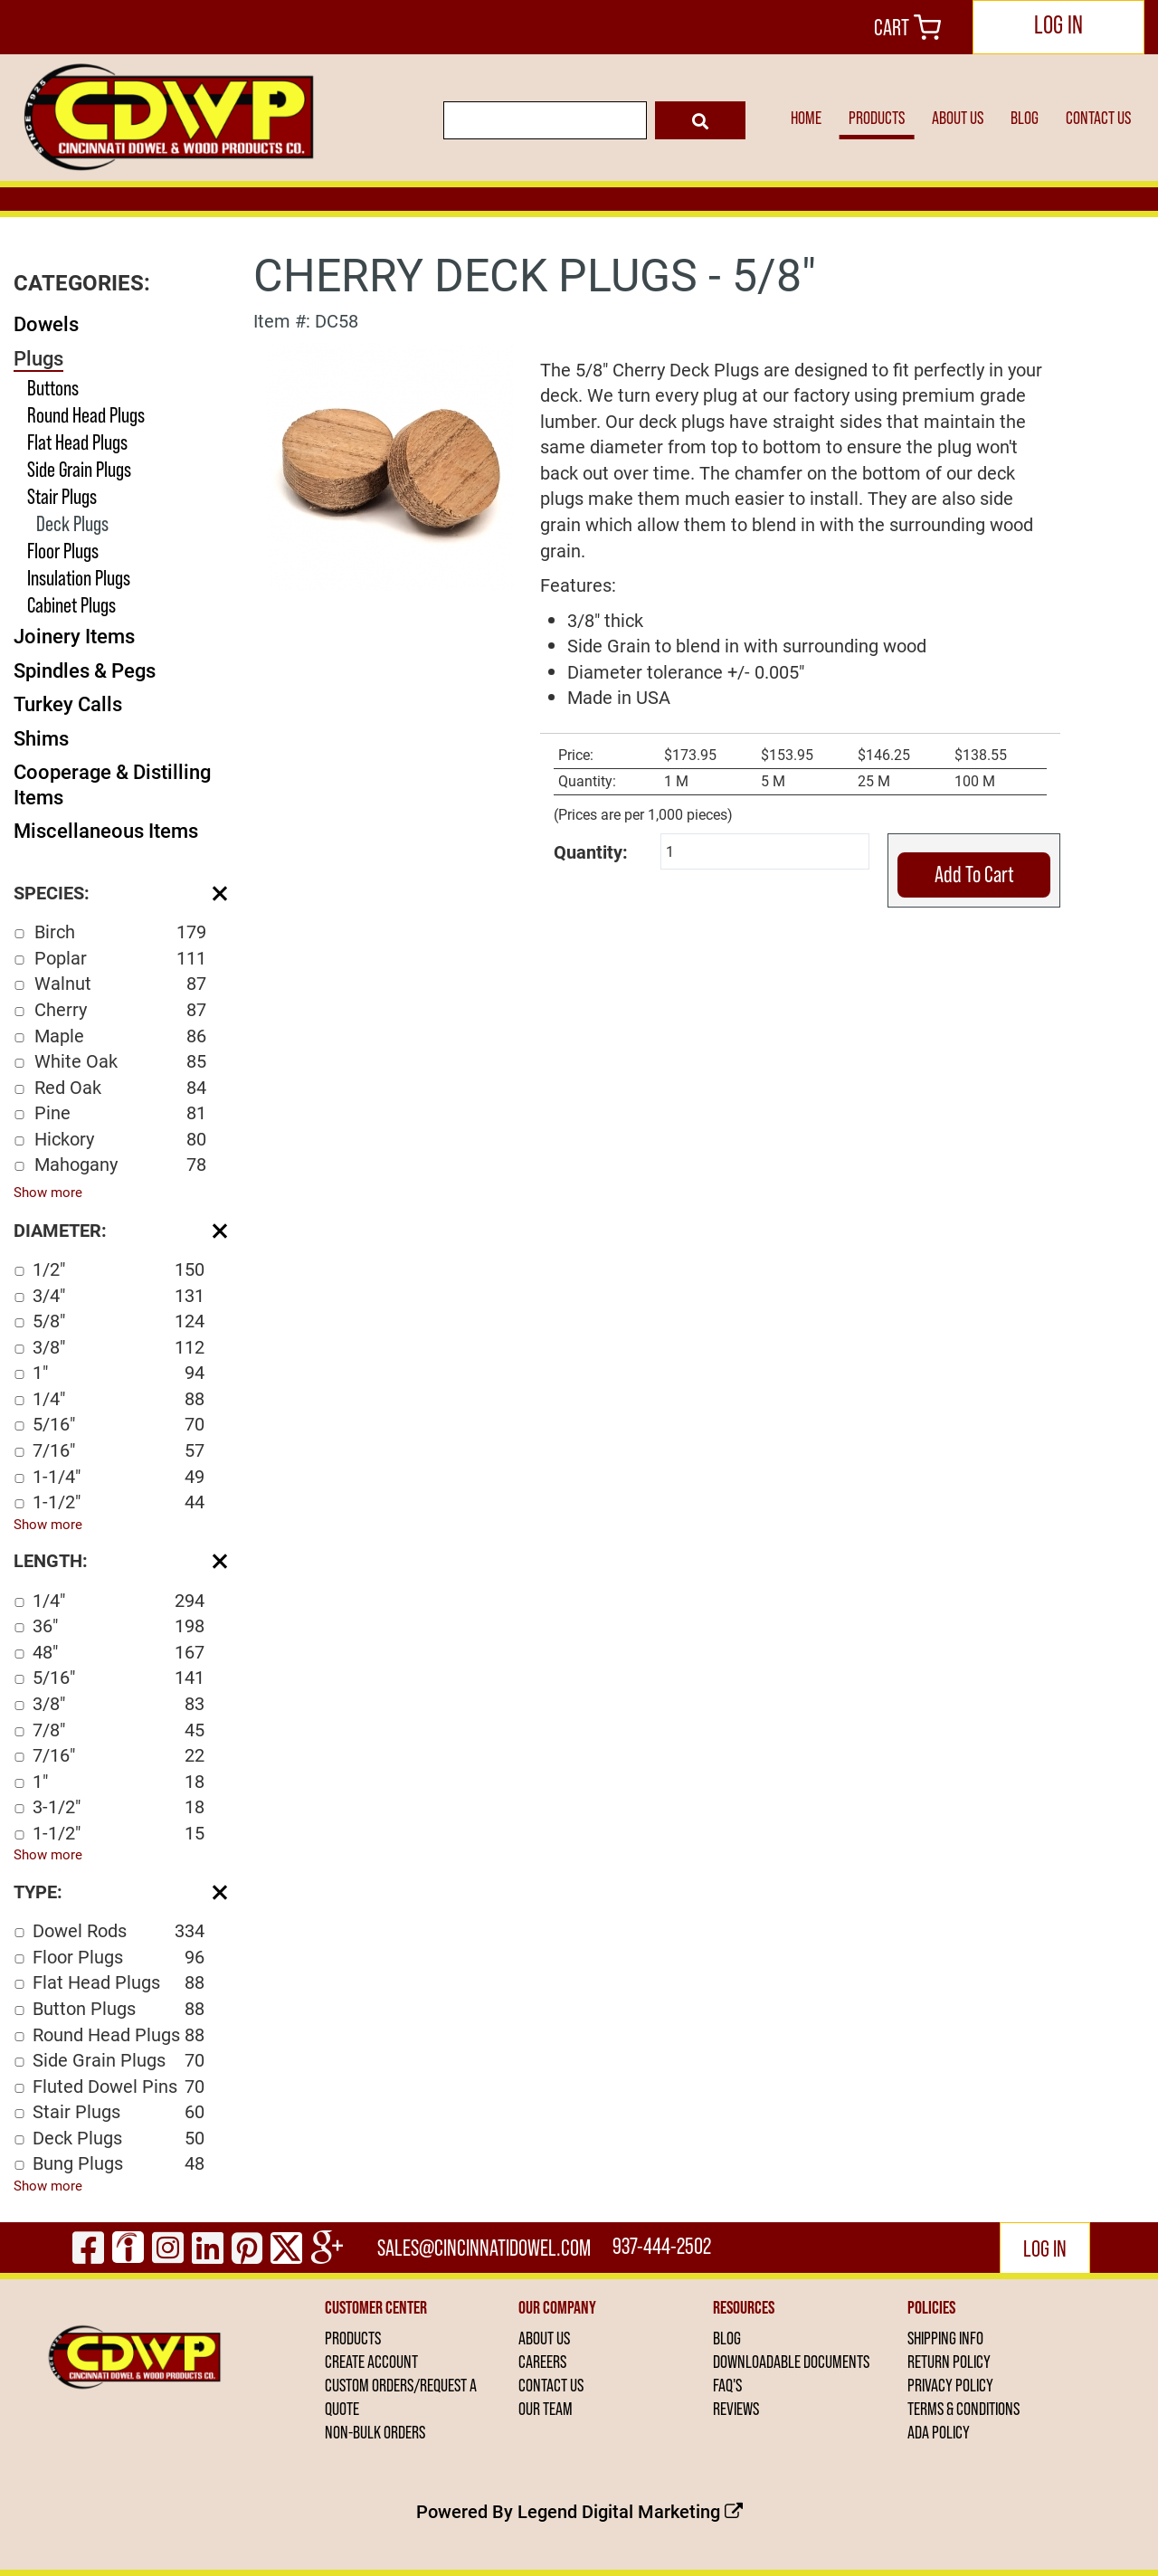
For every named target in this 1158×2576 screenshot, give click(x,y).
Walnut (120, 983)
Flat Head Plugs (77, 442)
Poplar (120, 958)
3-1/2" (118, 1806)
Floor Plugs (63, 550)
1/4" (118, 1398)
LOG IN (1058, 25)
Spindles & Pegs (85, 670)
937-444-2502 (664, 2247)
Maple (120, 1035)
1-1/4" (118, 1476)
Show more (48, 1192)
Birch (120, 931)
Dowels (46, 323)
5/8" (118, 1320)
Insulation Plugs (78, 578)
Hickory (120, 1139)
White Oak (120, 1061)
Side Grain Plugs (79, 469)
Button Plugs (118, 2008)
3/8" (118, 1347)
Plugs (38, 358)
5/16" (118, 1424)
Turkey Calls (68, 703)
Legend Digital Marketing (630, 2511)
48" (118, 1652)
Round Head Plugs (86, 415)
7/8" (118, 1729)
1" (118, 1372)
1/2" (118, 1269)
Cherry (120, 1009)
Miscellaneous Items (106, 830)
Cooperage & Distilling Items (112, 784)
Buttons (53, 387)
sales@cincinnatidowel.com (486, 2247)
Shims (41, 738)
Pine (120, 1112)
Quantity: (591, 851)
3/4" (118, 1295)
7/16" (118, 1450)
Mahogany (120, 1164)
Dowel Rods (118, 1930)
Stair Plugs (62, 496)
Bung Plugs (118, 2163)
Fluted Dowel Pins (118, 2086)
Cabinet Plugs (71, 605)
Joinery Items (74, 636)
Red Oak (120, 1087)
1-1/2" (118, 1501)
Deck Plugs (72, 523)
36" (118, 1625)
